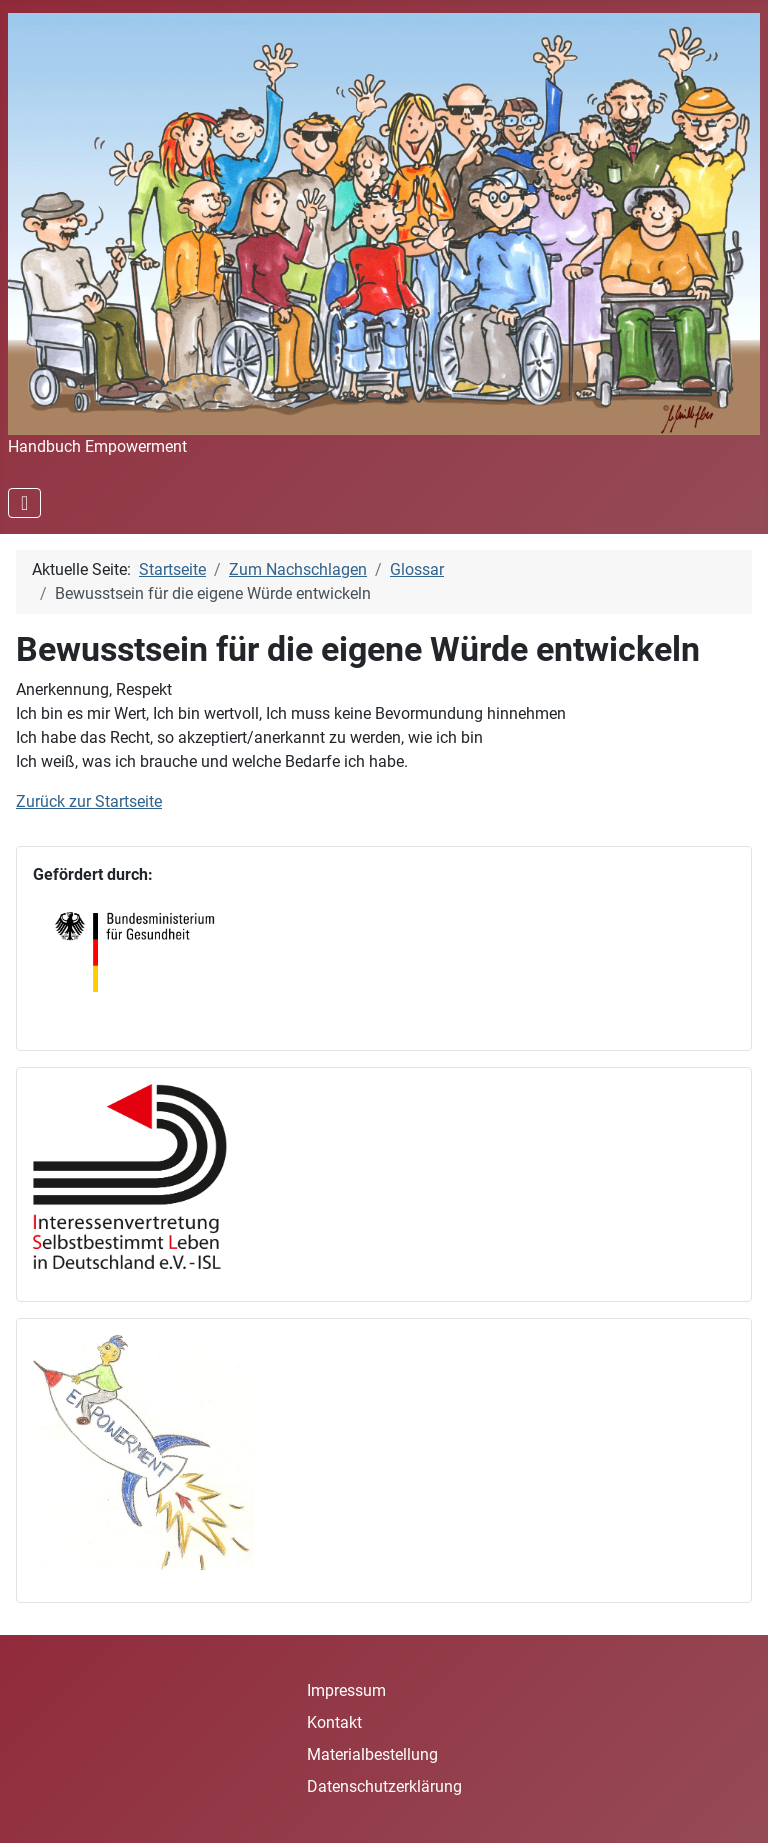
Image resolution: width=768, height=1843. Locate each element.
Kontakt (334, 1722)
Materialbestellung (372, 1754)
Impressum (346, 1690)
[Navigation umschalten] (24, 503)
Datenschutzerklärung (384, 1786)
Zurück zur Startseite (89, 801)
